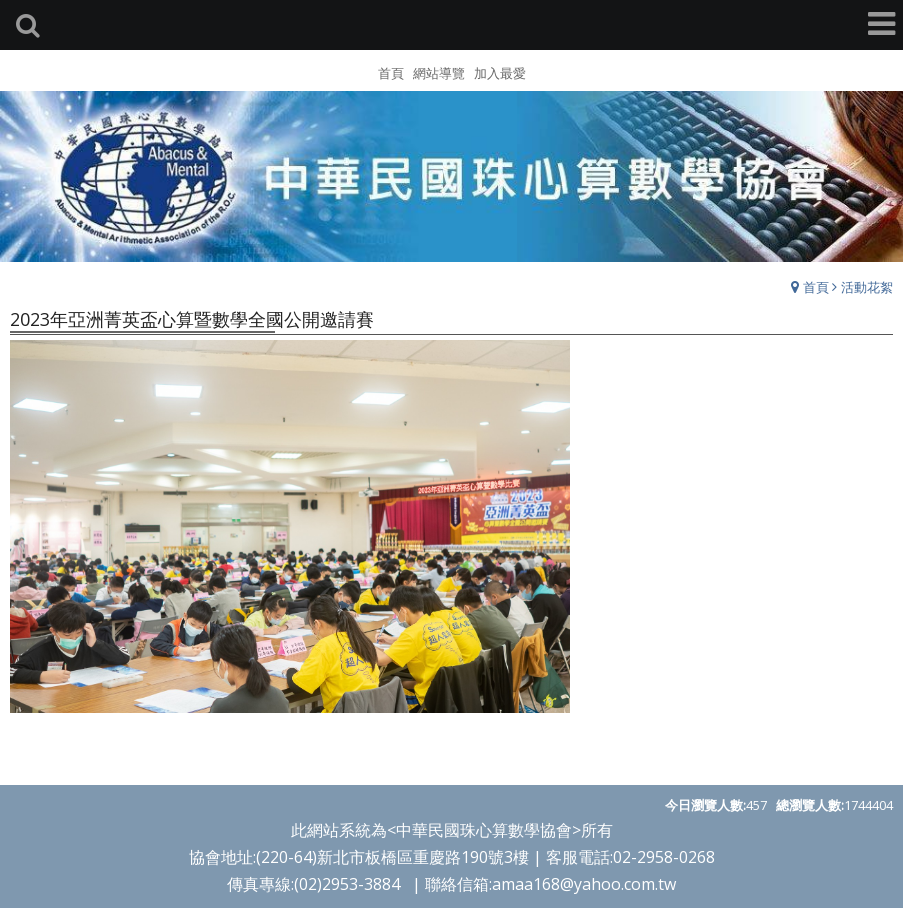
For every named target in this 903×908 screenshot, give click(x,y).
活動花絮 (867, 287)
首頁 (816, 287)
